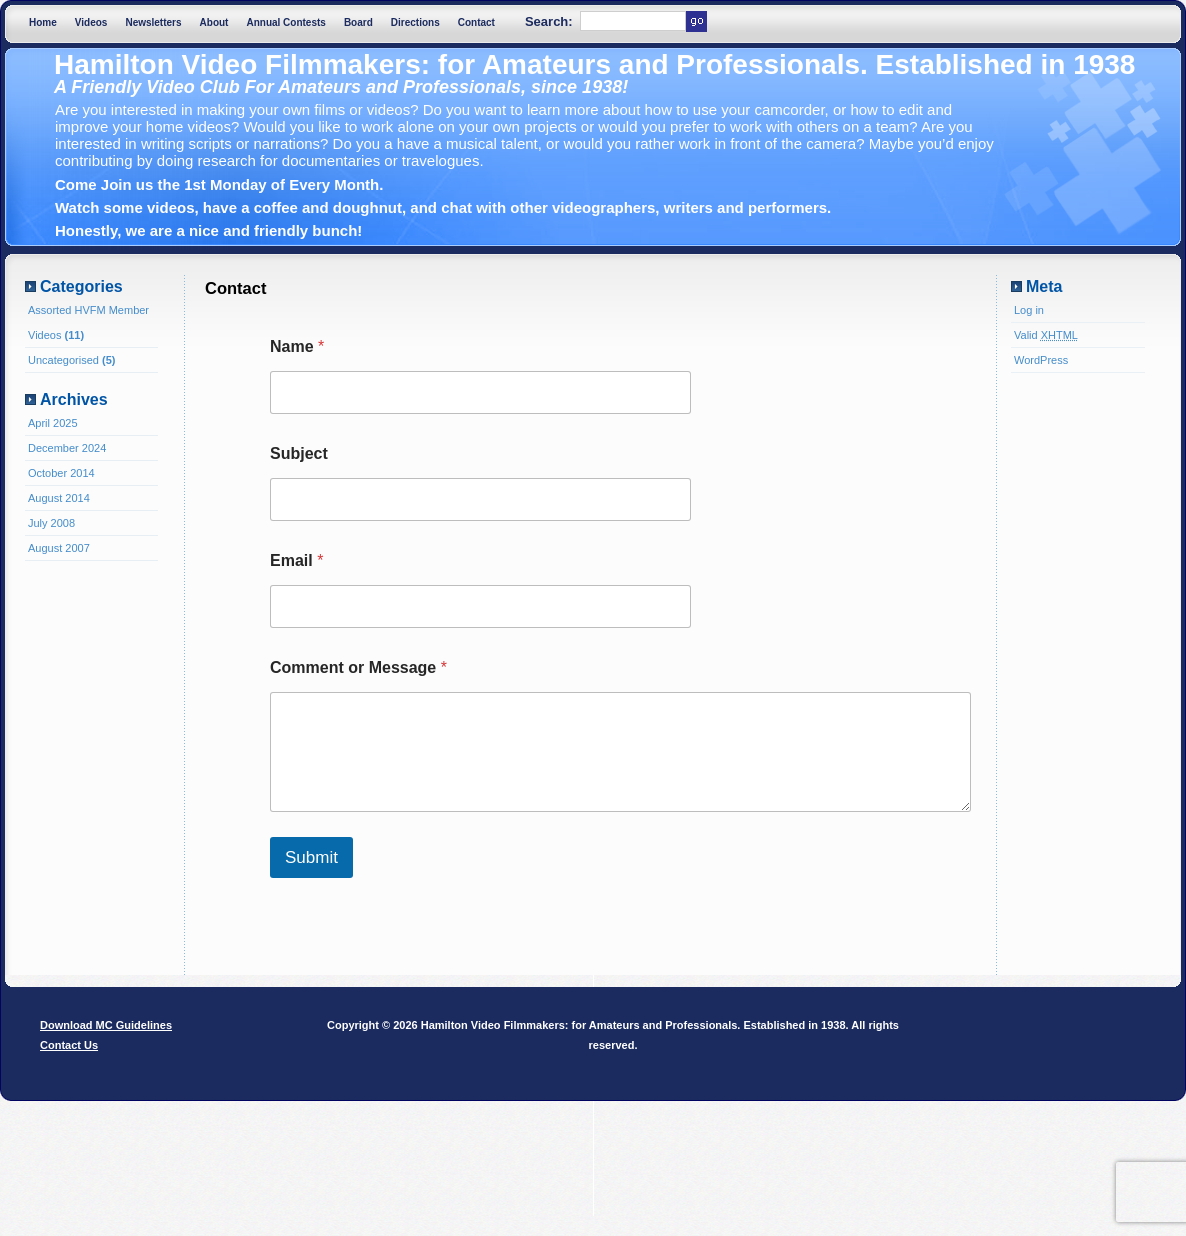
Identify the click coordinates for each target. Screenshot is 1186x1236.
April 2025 (53, 423)
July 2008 (51, 523)
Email (296, 560)
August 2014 (59, 498)
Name (297, 346)
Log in (1029, 310)
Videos (91, 22)
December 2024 (67, 448)
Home (43, 22)
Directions (415, 22)
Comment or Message (358, 667)
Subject (299, 453)
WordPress (1041, 360)
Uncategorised (63, 360)
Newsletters (153, 22)
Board (358, 22)
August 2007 (59, 548)
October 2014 (61, 473)
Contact (476, 22)
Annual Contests (285, 22)
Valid (1046, 335)
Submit (311, 857)
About (214, 22)
